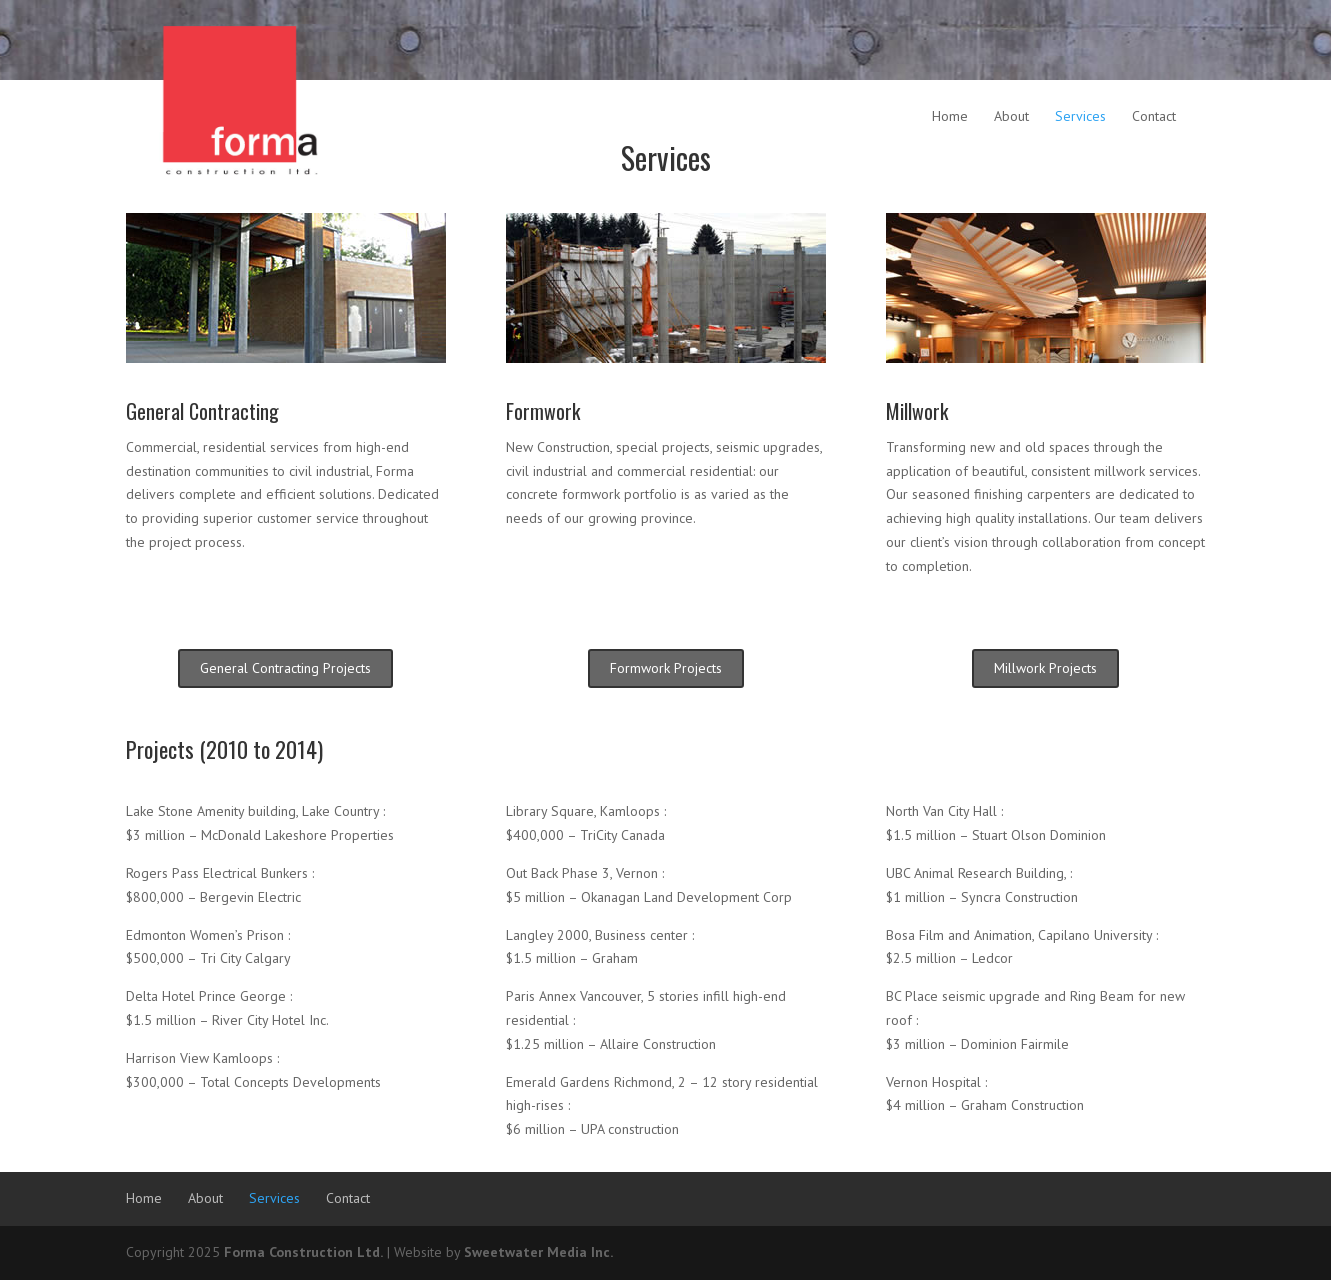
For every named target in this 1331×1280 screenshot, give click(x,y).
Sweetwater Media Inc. (538, 1252)
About (1011, 116)
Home (950, 116)
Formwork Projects (666, 668)
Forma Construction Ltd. (303, 1252)
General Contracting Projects (285, 668)
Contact (1154, 116)
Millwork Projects (1045, 668)
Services (1080, 116)
